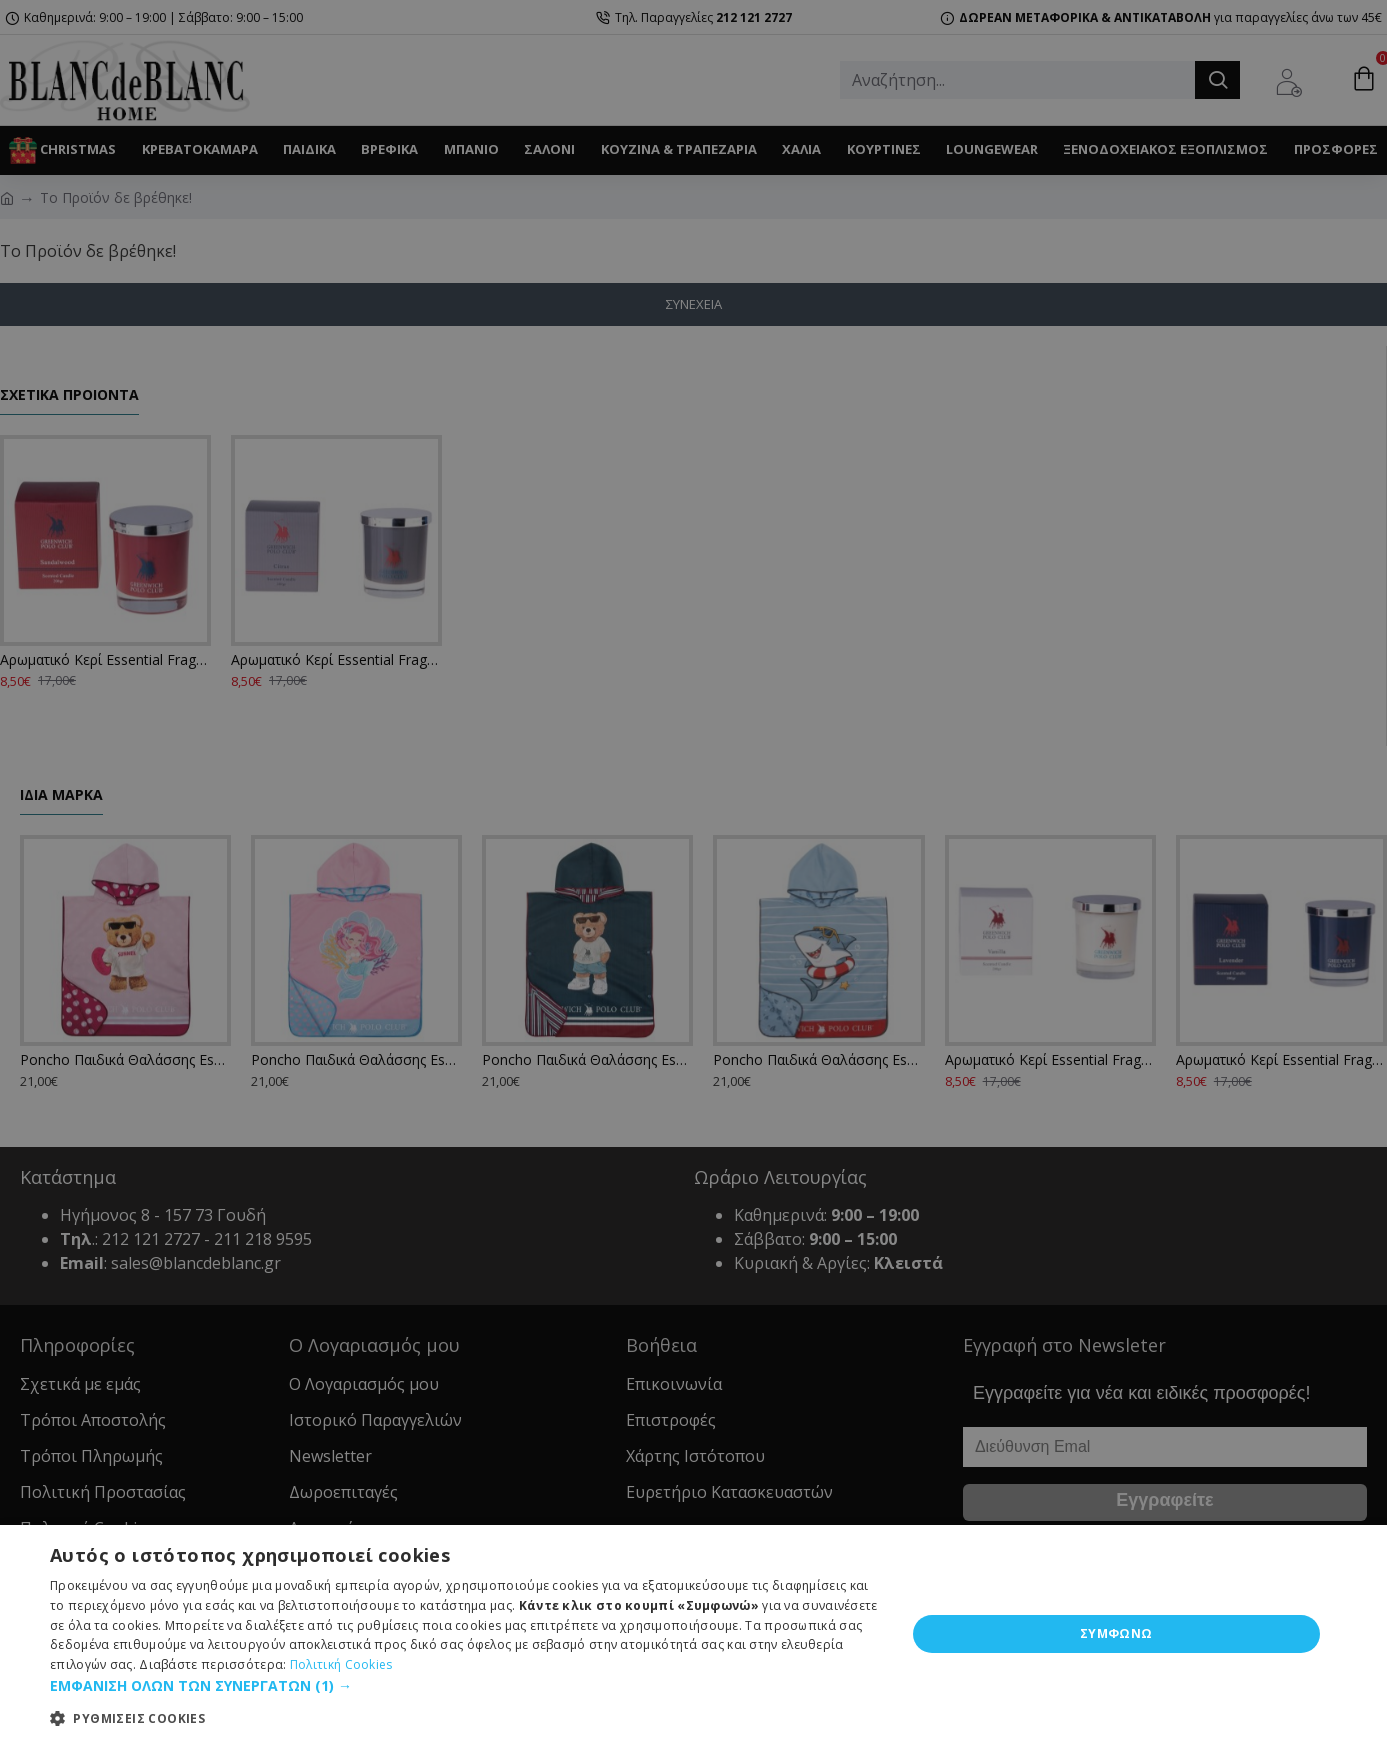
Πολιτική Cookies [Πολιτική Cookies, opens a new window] (341, 1664)
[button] (465, 1685)
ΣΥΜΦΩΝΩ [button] (1116, 1633)
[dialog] (693, 871)
